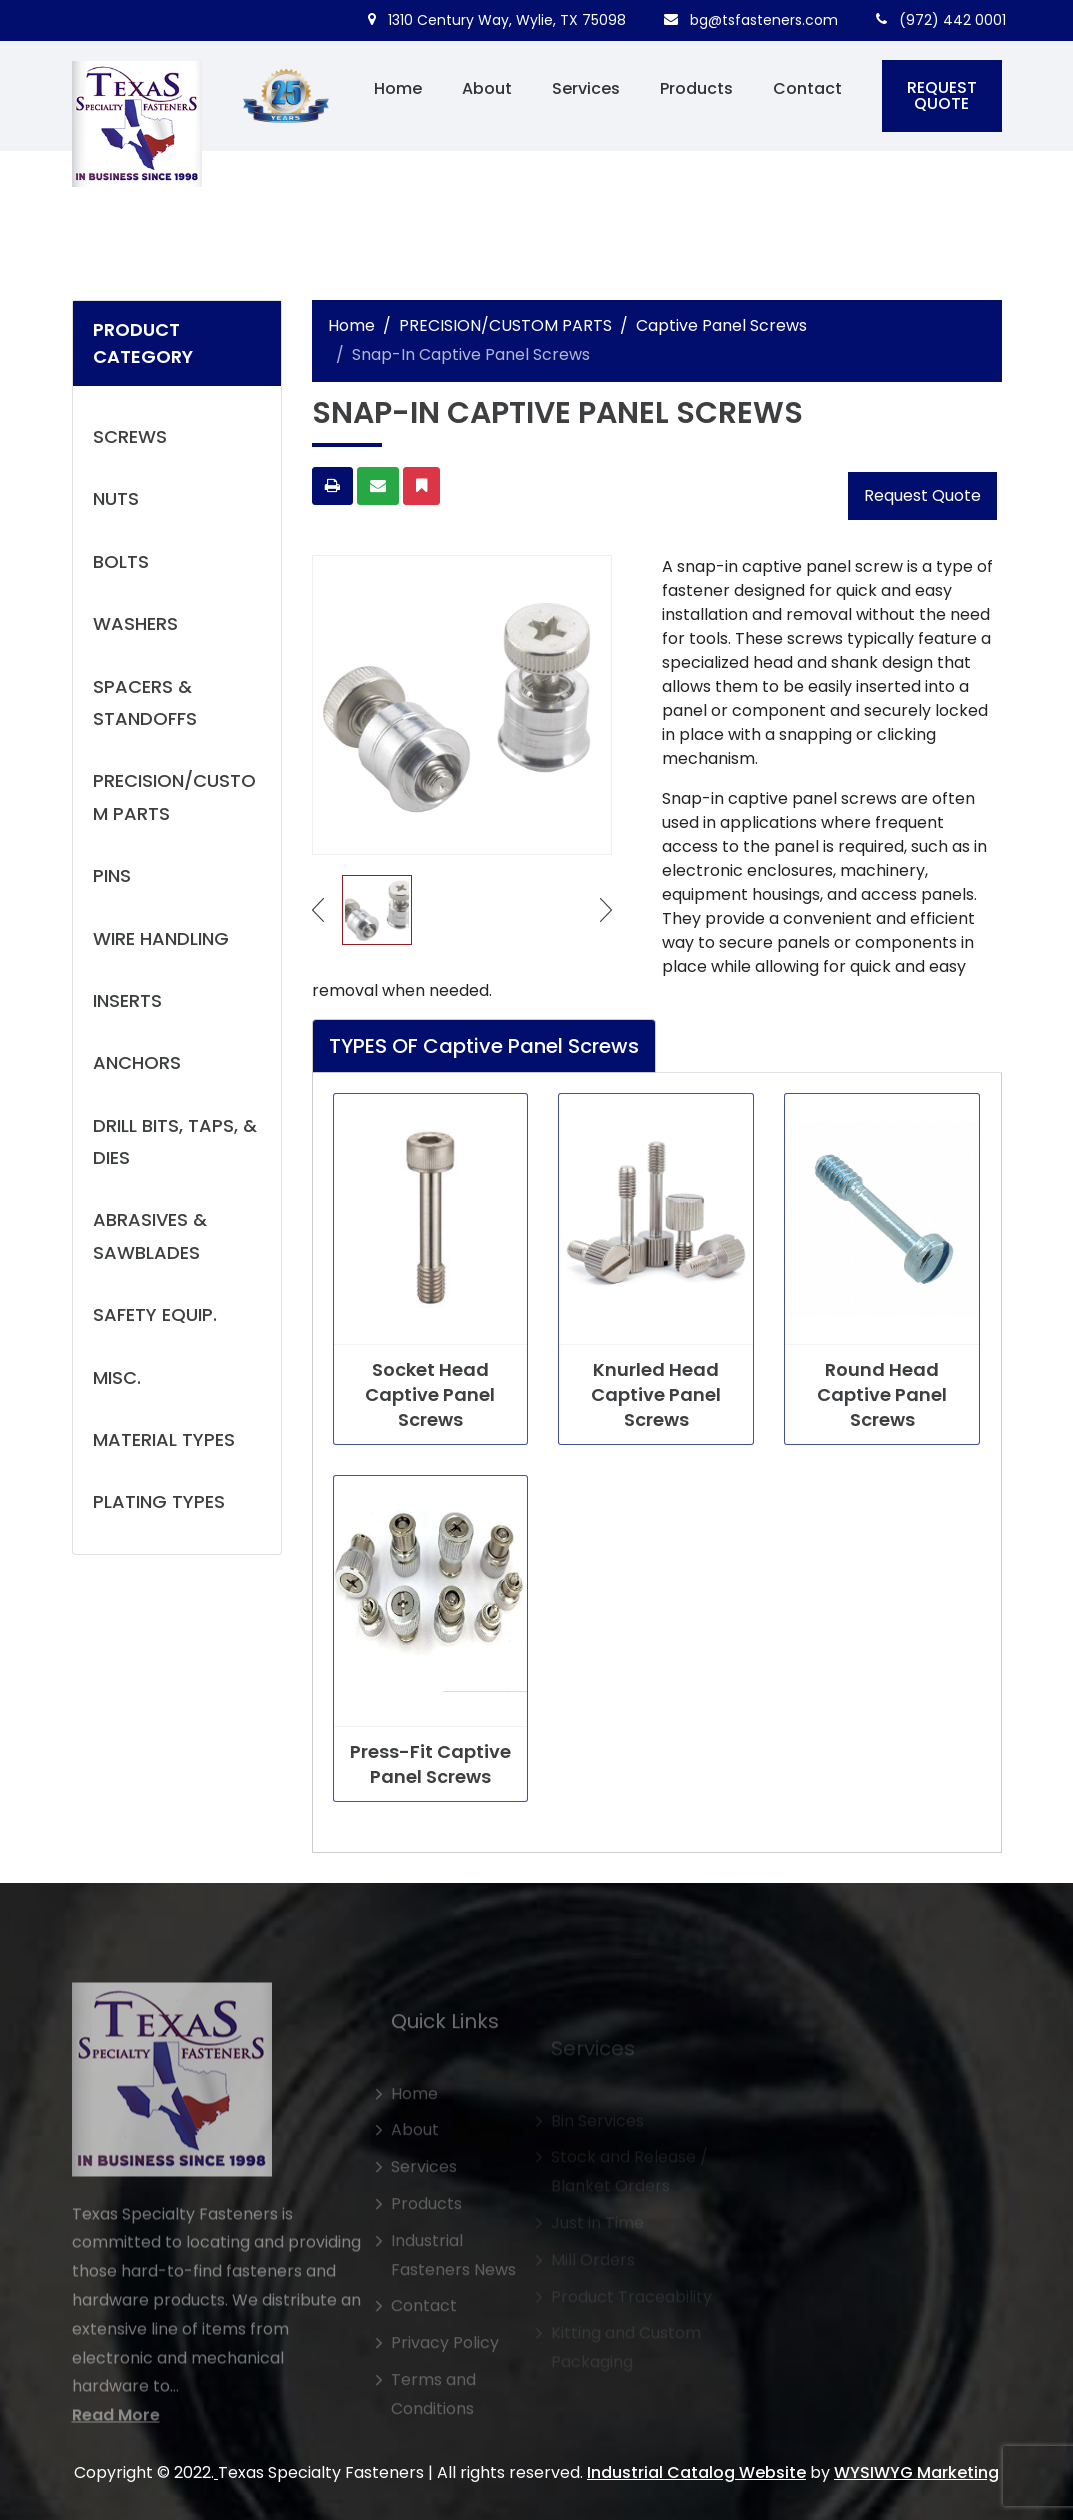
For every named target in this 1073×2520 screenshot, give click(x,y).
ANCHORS (137, 1062)
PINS (112, 875)
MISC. (117, 1377)
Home (398, 88)
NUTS (116, 498)
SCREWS (130, 436)
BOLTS (121, 561)
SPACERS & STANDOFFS (145, 702)
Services (586, 88)
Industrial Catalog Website (696, 2472)
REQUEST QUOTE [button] (942, 95)
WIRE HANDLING (161, 938)
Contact (807, 88)
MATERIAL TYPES (164, 1439)
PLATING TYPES (159, 1501)
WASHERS (135, 623)
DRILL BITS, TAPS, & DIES (175, 1141)
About (487, 88)
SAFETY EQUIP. (155, 1314)
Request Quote (922, 495)
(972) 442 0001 (941, 20)
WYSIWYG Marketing (916, 2472)
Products (696, 88)
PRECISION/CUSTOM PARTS (174, 796)
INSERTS (127, 1000)
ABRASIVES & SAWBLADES (150, 1235)
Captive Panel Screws (721, 325)
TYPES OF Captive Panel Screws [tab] (484, 1046)
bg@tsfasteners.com (751, 20)
